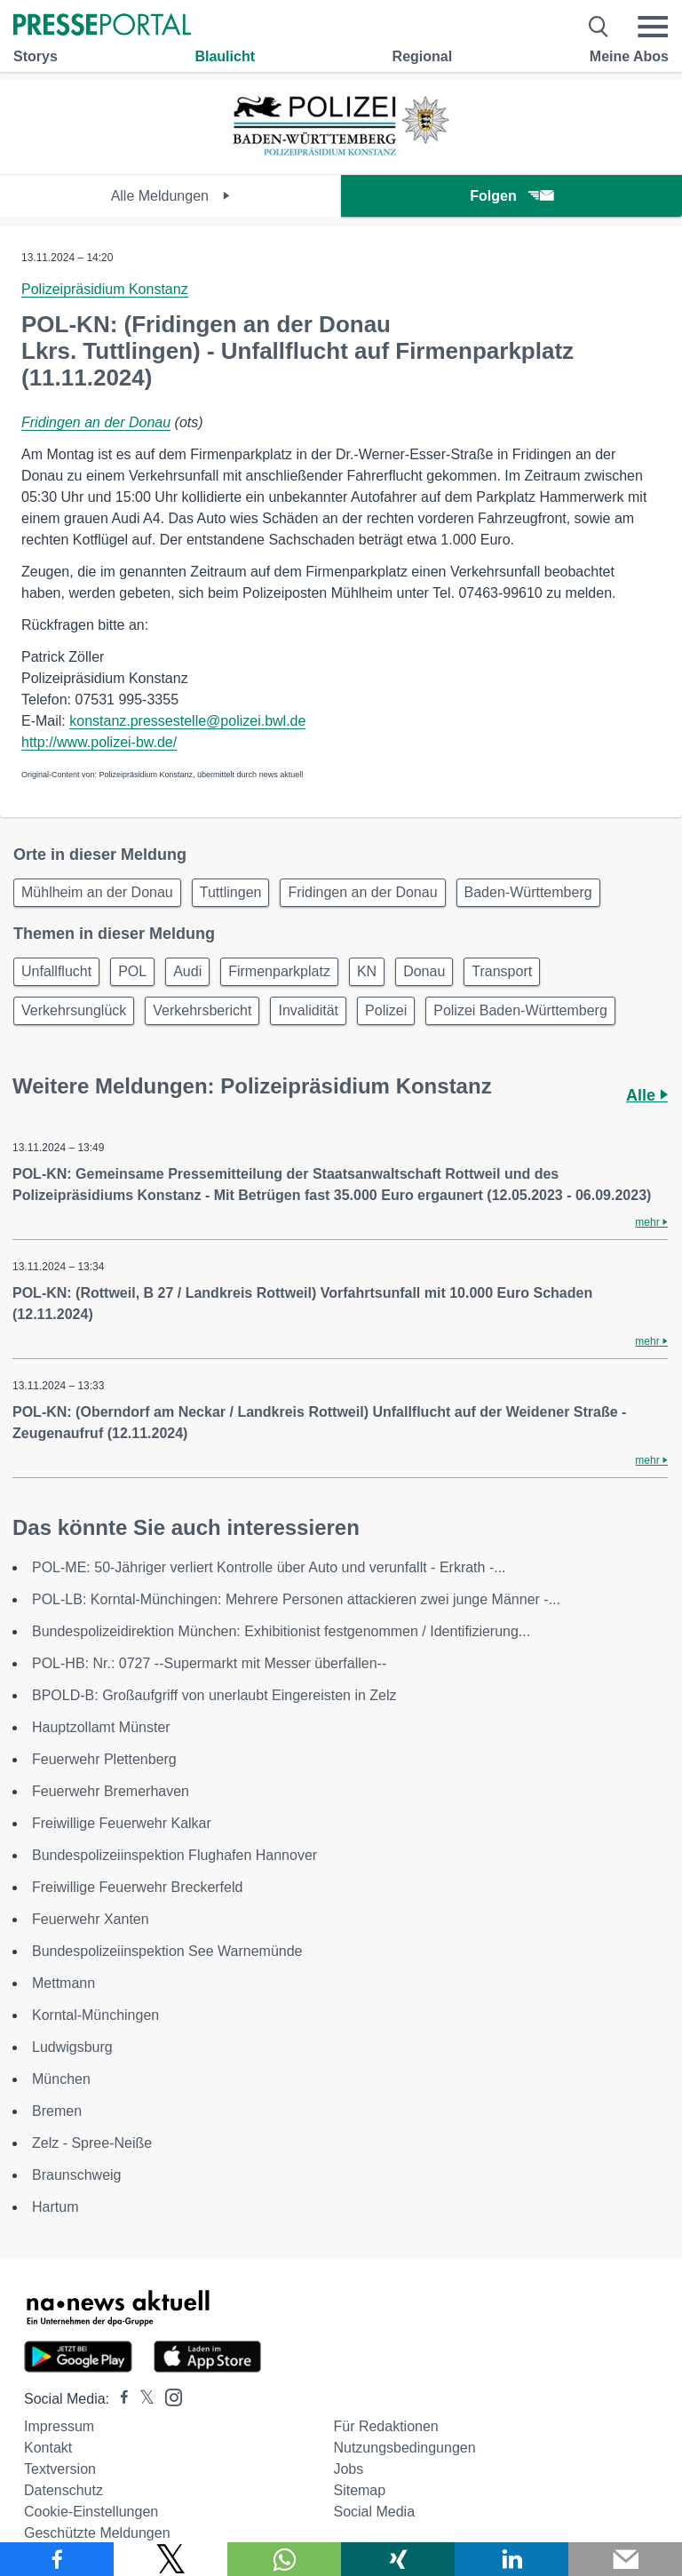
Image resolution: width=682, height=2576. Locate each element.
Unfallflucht (56, 971)
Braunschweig (77, 2174)
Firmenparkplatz (279, 971)
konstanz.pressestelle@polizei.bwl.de (187, 720)
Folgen (511, 195)
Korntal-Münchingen (95, 2015)
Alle (647, 1095)
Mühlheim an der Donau (97, 892)
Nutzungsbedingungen (404, 2447)
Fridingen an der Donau (95, 422)
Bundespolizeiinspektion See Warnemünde (167, 1951)
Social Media (374, 2511)
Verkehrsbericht (202, 1010)
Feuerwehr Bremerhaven (110, 1791)
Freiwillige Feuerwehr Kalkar (121, 1823)
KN (367, 971)
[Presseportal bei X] (142, 2398)
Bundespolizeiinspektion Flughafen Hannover (174, 1855)
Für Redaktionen (385, 2426)
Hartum (55, 2206)
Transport (502, 971)
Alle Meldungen (171, 195)
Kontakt (48, 2447)
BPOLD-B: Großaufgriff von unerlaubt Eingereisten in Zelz (214, 1695)
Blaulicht (224, 56)
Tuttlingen (231, 892)
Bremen (57, 2111)
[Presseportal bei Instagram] (168, 2396)
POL (132, 971)
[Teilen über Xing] (398, 2559)
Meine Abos (629, 56)
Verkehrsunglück (73, 1010)
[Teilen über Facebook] (57, 2559)
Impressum (59, 2426)
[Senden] (625, 2559)
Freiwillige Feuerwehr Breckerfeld (137, 1887)
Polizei (386, 1010)
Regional (423, 56)
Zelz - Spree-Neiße (92, 2143)
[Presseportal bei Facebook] (119, 2398)
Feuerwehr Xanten (90, 1919)
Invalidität (308, 1010)
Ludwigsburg (72, 2047)
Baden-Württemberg (528, 892)
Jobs (348, 2469)
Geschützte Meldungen (97, 2532)
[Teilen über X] (170, 2559)
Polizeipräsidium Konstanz (104, 289)
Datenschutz (63, 2490)
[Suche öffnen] (599, 26)
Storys (35, 56)
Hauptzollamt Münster (101, 1727)
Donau (424, 971)
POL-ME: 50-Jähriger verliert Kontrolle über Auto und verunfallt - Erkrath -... (269, 1567)
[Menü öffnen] (653, 26)
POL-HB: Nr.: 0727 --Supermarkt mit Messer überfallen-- (209, 1663)
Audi (187, 971)
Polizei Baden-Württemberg (520, 1010)
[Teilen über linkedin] (511, 2559)
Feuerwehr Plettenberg (104, 1759)
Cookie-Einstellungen (91, 2511)
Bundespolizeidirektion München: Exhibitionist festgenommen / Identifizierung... (281, 1631)
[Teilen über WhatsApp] (284, 2559)
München (61, 2079)
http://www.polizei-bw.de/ (99, 742)
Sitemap (359, 2490)
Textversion (60, 2469)
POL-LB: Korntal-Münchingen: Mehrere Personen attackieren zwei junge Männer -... (296, 1599)
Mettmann (63, 1983)
